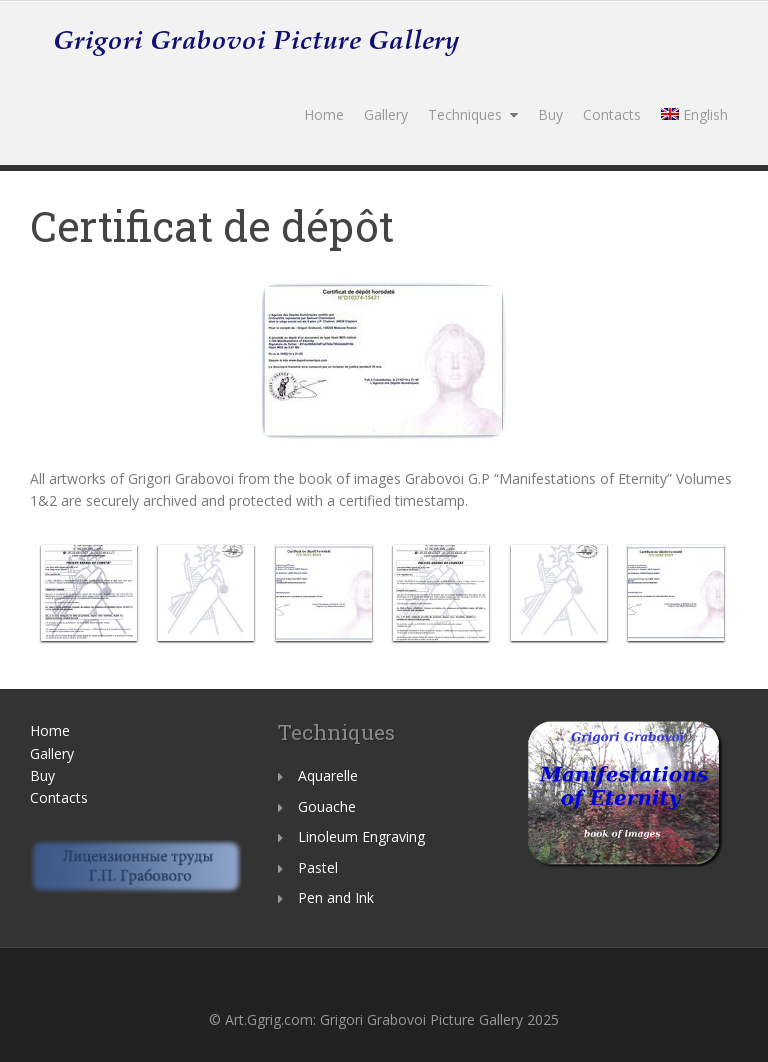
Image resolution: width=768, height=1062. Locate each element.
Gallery (386, 114)
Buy (550, 114)
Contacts (612, 114)
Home (324, 114)
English (694, 114)
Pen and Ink (336, 897)
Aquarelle (328, 775)
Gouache (327, 806)
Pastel (318, 867)
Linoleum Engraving (361, 836)
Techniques (465, 114)
